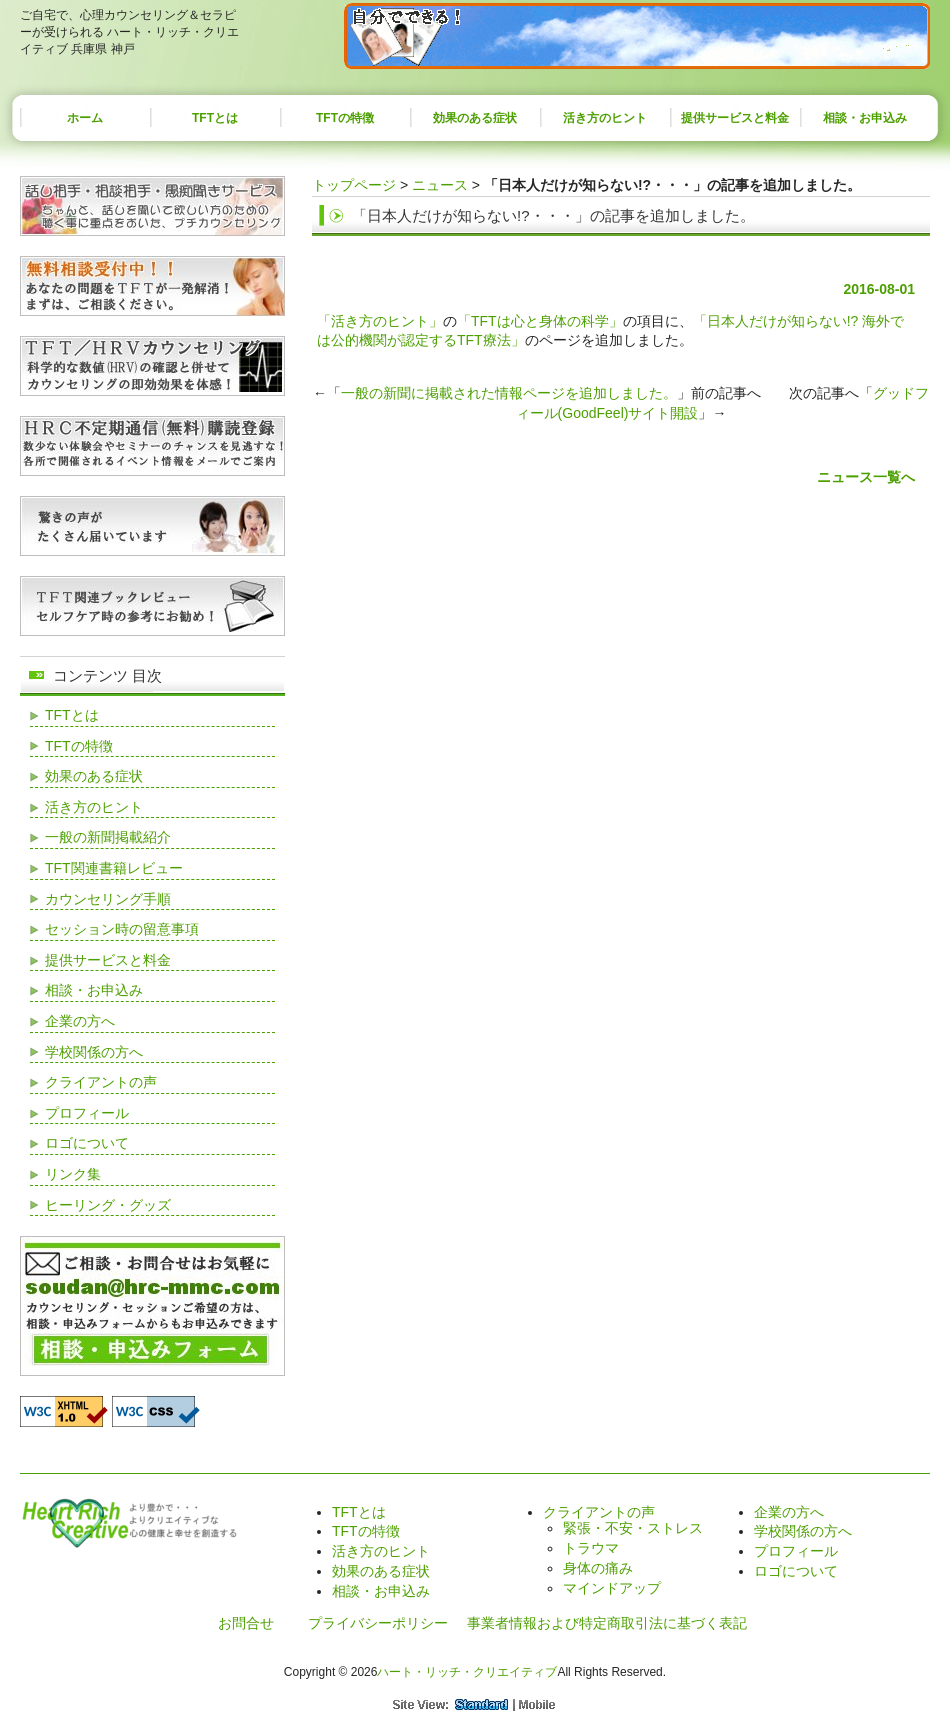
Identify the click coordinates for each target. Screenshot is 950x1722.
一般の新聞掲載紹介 (108, 837)
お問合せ (246, 1623)
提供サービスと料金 (735, 118)
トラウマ (591, 1548)
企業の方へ (80, 1021)
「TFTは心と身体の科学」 (540, 321)
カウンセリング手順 (108, 899)
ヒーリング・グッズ (108, 1205)
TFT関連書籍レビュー (114, 868)
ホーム (85, 118)
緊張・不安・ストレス (633, 1528)
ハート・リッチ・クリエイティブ (467, 1672)
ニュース (440, 185)
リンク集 (73, 1174)
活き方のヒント (605, 118)
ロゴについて (87, 1143)
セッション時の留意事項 (122, 929)
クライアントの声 (101, 1082)
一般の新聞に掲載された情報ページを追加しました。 (509, 393)
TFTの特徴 (345, 118)
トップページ (354, 185)
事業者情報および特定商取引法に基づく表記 (607, 1623)
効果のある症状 (475, 118)
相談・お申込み (865, 118)
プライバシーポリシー (378, 1623)
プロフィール (87, 1113)
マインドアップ (612, 1588)
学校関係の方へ (94, 1052)
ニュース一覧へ (866, 477)
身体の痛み (598, 1568)
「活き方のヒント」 (380, 321)
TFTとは (215, 118)
